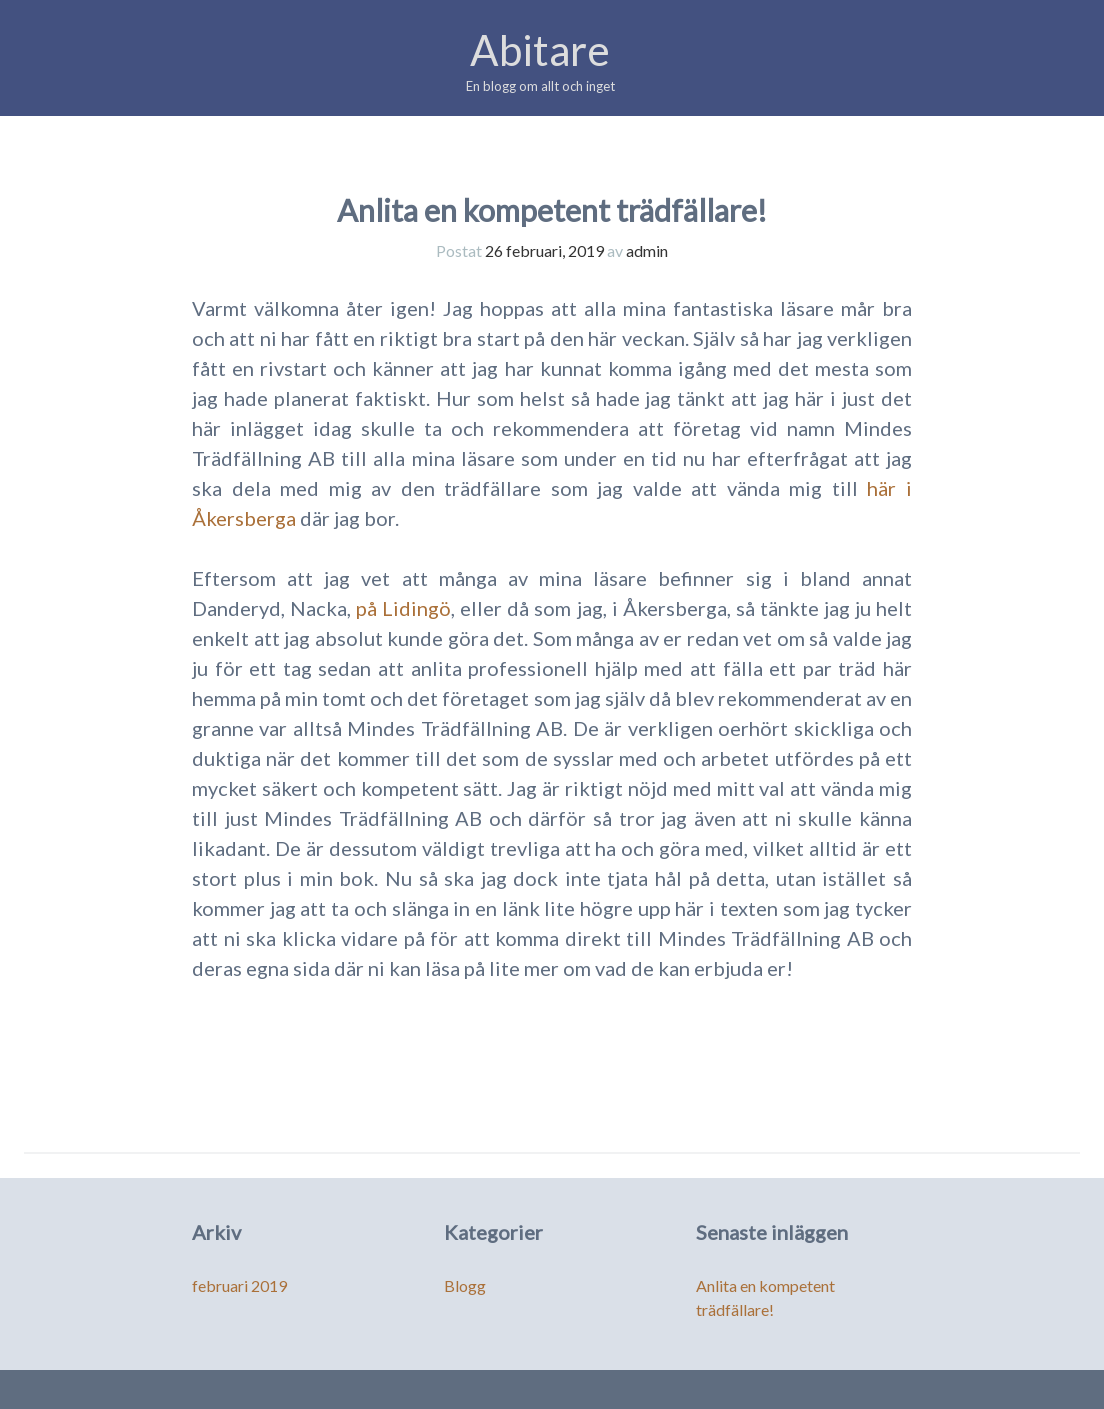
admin (647, 250)
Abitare (540, 50)
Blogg (465, 1285)
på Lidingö (403, 608)
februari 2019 (239, 1285)
